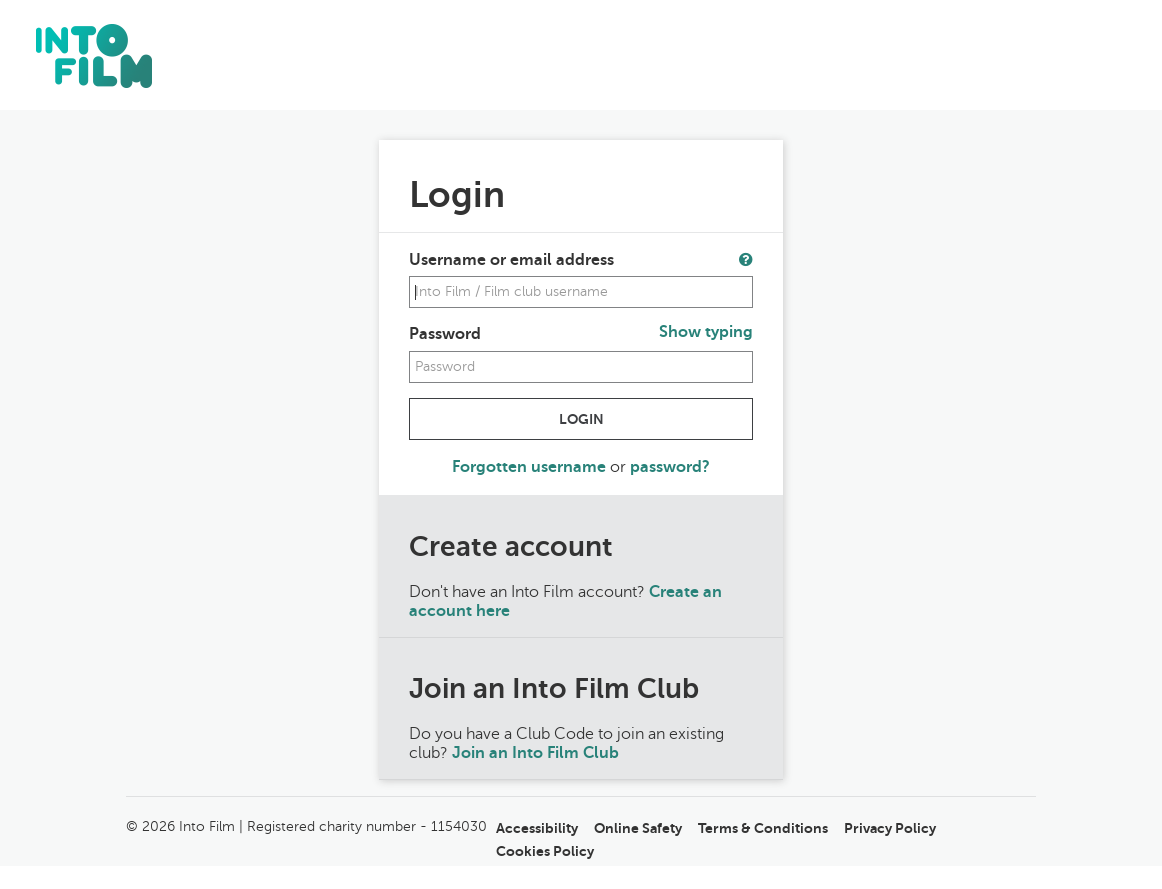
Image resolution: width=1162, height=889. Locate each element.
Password (445, 334)
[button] (746, 258)
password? (670, 467)
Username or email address (511, 260)
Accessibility (537, 828)
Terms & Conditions (763, 828)
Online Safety (638, 828)
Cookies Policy (545, 851)
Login (581, 419)
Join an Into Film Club (535, 753)
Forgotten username (531, 467)
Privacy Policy (890, 828)
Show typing (706, 332)
